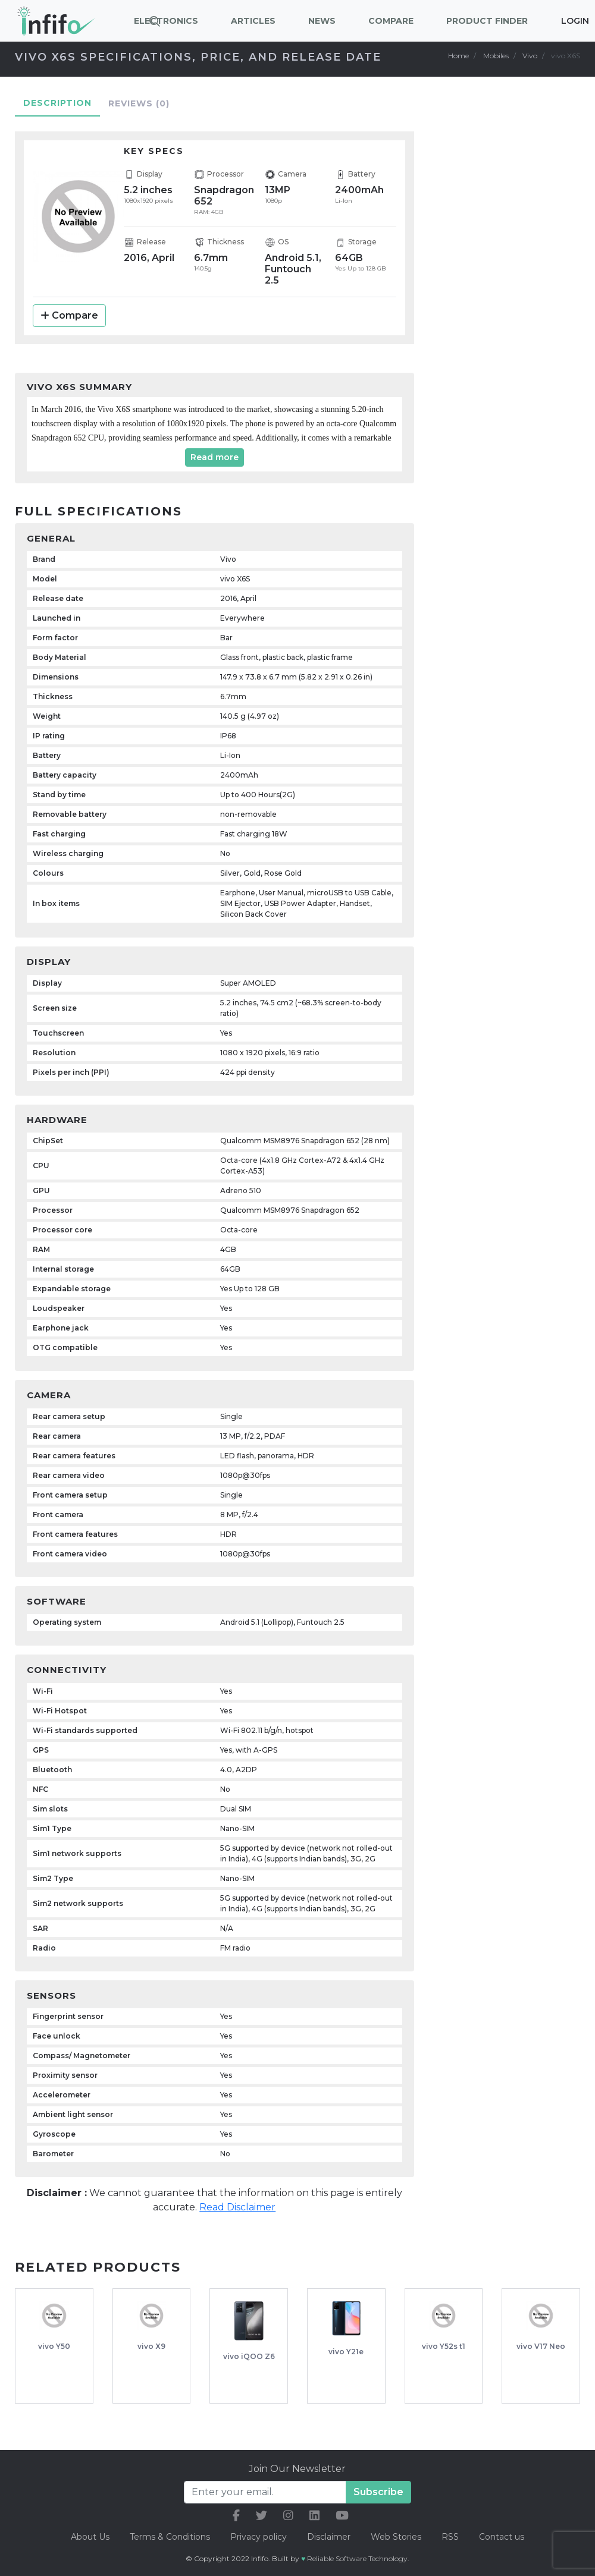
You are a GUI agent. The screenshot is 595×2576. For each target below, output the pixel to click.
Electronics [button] (166, 20)
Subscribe (378, 2492)
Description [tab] (57, 102)
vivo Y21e (346, 2351)
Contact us (501, 2536)
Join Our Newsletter (297, 2468)
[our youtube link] (342, 2515)
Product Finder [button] (487, 20)
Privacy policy (258, 2536)
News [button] (322, 20)
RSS (450, 2536)
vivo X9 (151, 2346)
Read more (214, 457)
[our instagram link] (288, 2515)
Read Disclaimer (237, 2207)
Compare (69, 315)
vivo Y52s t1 (443, 2346)
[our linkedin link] (314, 2515)
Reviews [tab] (139, 103)
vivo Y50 (54, 2346)
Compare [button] (391, 20)
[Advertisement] (515, 306)
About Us (90, 2536)
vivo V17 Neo (540, 2346)
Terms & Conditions (170, 2536)
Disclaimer (330, 2536)
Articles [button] (253, 20)
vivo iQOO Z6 (249, 2356)
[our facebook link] (236, 2515)
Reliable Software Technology (357, 2558)
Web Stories (396, 2536)
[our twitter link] (261, 2515)
